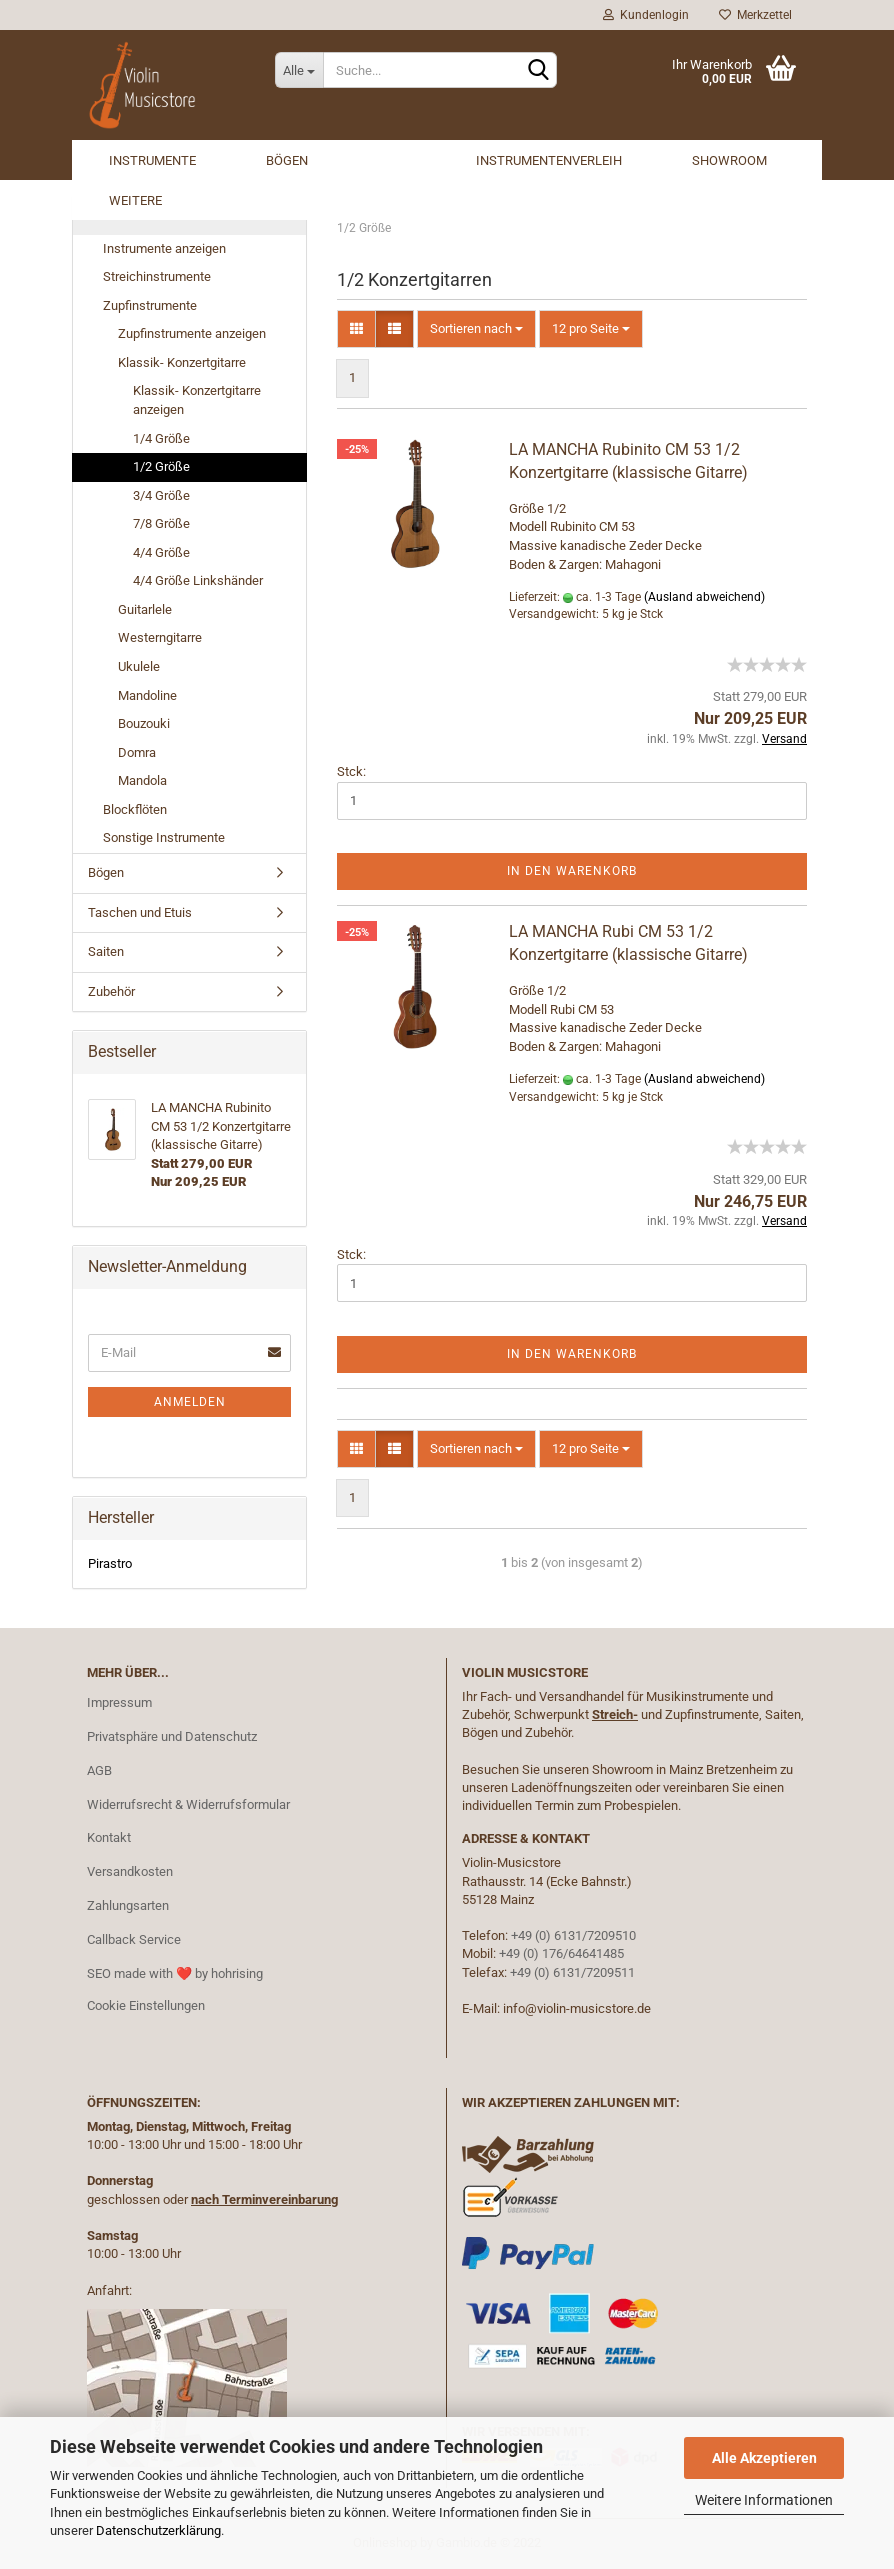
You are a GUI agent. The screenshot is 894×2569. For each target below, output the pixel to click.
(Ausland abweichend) (704, 597)
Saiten (106, 951)
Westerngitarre (160, 637)
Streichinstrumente (157, 276)
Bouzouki (144, 723)
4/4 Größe (161, 552)
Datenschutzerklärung (158, 2530)
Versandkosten (130, 1871)
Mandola (142, 780)
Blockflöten (135, 809)
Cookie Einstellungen (146, 2005)
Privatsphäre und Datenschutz (172, 1736)
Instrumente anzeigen (164, 248)
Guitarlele (145, 609)
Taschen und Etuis (140, 912)
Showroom (729, 160)
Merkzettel (755, 15)
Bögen (287, 160)
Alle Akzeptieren (764, 2458)
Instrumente (152, 160)
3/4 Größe (161, 495)
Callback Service (134, 1939)
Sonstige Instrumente (164, 837)
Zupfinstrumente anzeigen (192, 333)
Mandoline (147, 695)
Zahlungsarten (128, 1905)
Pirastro (110, 1563)
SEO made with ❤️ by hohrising (175, 1973)
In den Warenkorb (572, 871)
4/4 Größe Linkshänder (198, 580)
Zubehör (111, 991)
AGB (99, 1770)
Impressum (119, 1702)
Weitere (135, 200)
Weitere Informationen (764, 2500)
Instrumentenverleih (549, 160)
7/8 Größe (161, 523)
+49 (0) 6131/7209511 (572, 1972)
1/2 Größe (161, 466)
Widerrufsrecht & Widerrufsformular (188, 1804)
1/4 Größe (161, 438)
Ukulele (139, 666)
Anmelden (190, 1402)
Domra (137, 752)
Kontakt (109, 1837)
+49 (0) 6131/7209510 (573, 1935)
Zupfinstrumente (150, 305)
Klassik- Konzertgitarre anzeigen (197, 400)
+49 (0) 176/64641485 (561, 1953)
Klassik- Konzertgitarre (182, 362)
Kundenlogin (646, 15)
